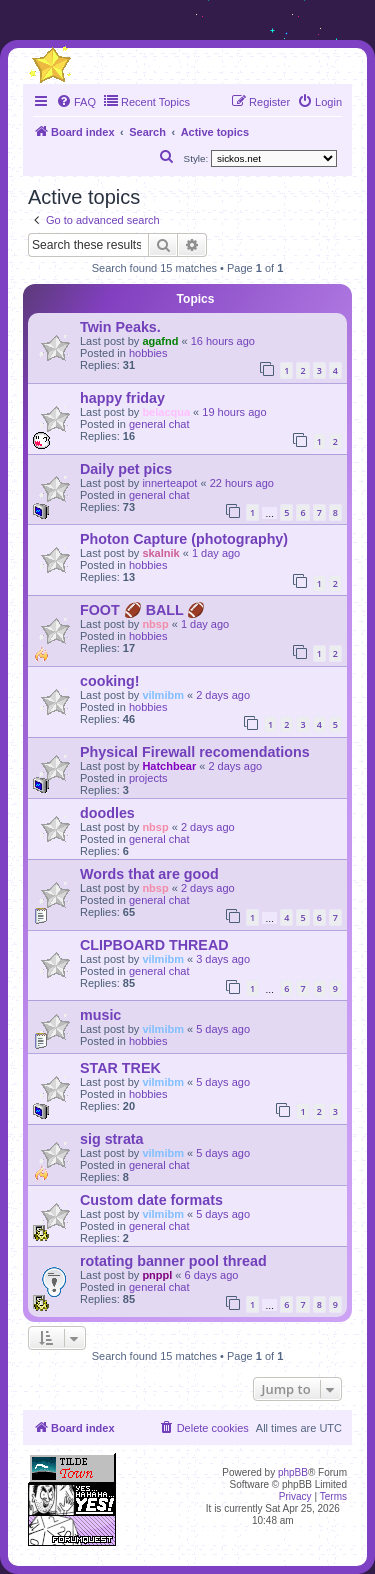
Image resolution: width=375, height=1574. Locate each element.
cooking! (110, 681)
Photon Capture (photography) (184, 539)
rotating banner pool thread (173, 1261)
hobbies (148, 353)
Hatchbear (169, 766)
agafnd (160, 341)
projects (148, 778)
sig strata (112, 1139)
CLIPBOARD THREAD (154, 945)
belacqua (166, 412)
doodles (107, 813)
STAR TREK (120, 1068)
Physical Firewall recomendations (195, 752)
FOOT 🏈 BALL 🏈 (142, 610)
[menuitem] (76, 102)
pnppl (157, 1275)
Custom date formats (151, 1200)
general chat (159, 424)
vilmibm (163, 695)
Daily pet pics (126, 469)
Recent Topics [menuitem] (146, 101)
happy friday (122, 398)
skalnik (160, 553)
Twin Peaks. (120, 327)
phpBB (293, 1472)
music (100, 1015)
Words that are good (149, 874)
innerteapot (169, 483)
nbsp (155, 624)
